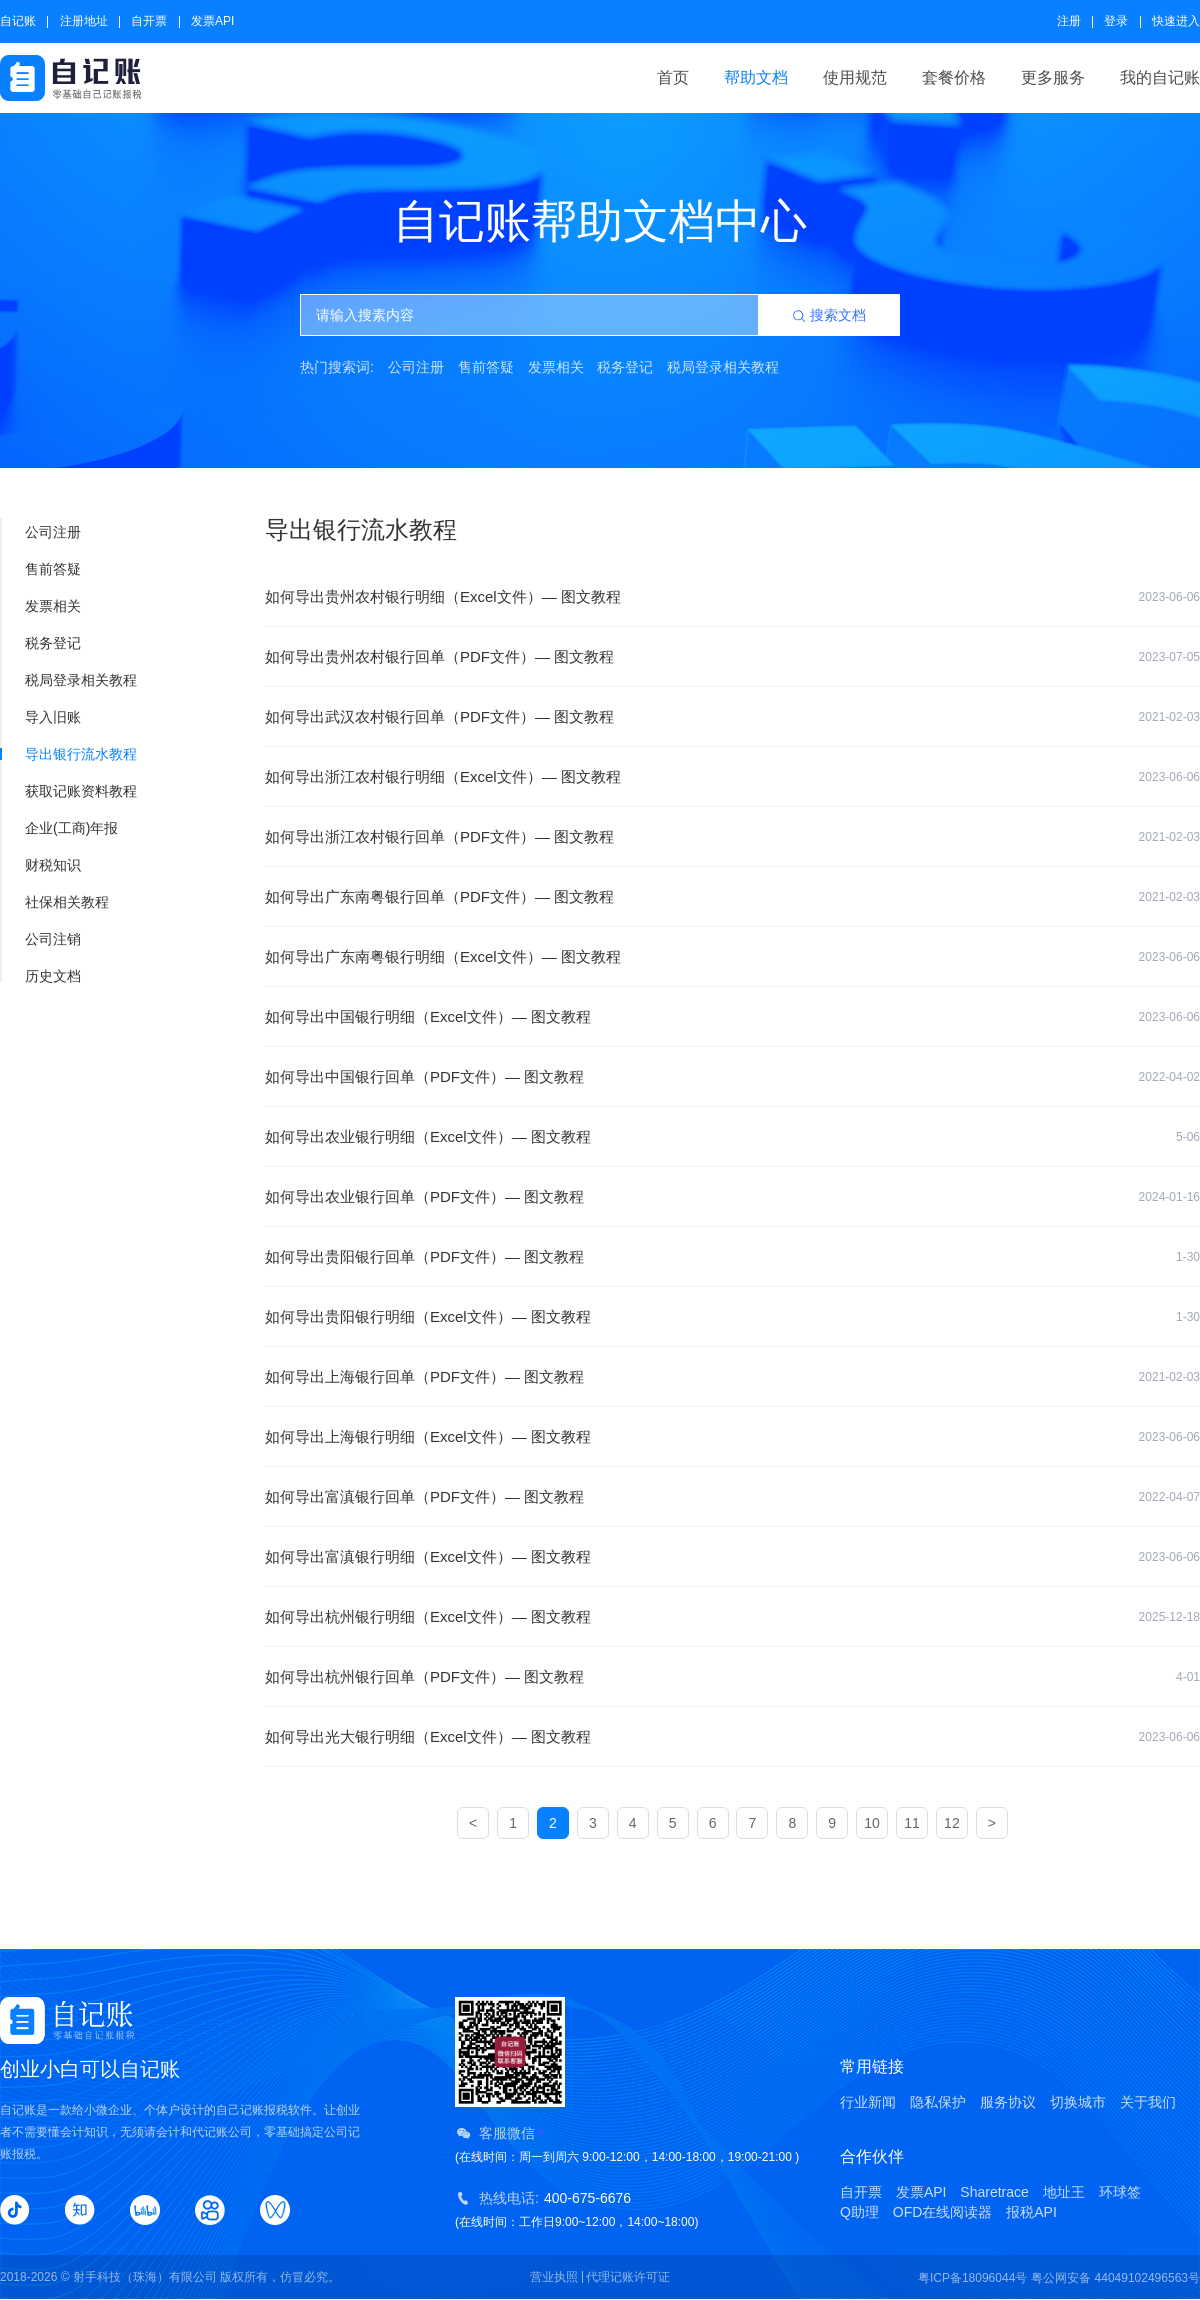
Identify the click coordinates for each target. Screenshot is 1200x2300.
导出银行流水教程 (69, 754)
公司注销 (41, 939)
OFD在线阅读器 (943, 2212)
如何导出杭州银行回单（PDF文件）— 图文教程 (732, 1677)
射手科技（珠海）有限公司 (145, 2277)
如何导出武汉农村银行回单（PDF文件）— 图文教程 (732, 717)
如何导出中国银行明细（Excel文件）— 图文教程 (732, 1017)
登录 (1116, 21)
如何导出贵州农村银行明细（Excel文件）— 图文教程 (732, 597)
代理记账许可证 (628, 2277)
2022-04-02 (1169, 1077)
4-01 (1188, 1677)
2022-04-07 (1169, 1497)
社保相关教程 (55, 902)
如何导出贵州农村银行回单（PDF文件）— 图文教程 (732, 657)
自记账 (18, 21)
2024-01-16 (1169, 1197)
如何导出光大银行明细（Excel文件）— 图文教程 (732, 1737)
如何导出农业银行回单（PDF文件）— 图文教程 (732, 1197)
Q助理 (859, 2212)
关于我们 (1148, 2102)
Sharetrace (994, 2192)
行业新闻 (868, 2102)
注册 (1069, 21)
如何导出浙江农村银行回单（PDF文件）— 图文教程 (732, 837)
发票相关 (556, 367)
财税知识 (41, 865)
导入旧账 (41, 717)
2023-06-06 (1169, 597)
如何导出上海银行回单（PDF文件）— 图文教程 (732, 1377)
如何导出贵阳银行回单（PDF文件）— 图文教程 (732, 1257)
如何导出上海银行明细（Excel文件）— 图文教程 (732, 1437)
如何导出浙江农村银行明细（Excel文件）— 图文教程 (732, 777)
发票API (212, 21)
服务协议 (1008, 2102)
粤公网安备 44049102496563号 (1115, 2278)
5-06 (1188, 1137)
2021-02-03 (1169, 717)
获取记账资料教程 (69, 791)
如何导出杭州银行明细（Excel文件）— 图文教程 (732, 1617)
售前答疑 (486, 367)
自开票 (149, 21)
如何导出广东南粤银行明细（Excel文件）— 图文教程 (732, 957)
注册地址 (84, 21)
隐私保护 (938, 2102)
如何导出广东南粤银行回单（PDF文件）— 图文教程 (732, 897)
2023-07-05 (1169, 657)
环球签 (1120, 2192)
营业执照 (554, 2277)
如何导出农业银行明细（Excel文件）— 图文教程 (732, 1137)
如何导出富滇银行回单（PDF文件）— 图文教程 (732, 1497)
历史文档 (41, 976)
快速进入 (1176, 21)
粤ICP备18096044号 (972, 2278)
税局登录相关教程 (723, 367)
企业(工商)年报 (60, 828)
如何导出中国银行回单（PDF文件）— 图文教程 (732, 1077)
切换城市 (1078, 2102)
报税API (1031, 2212)
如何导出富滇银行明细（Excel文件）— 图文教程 (732, 1557)
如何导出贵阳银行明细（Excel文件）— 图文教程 (732, 1317)
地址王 (1064, 2192)
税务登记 (625, 367)
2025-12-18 (1169, 1617)
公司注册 (416, 367)
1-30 (1188, 1257)
